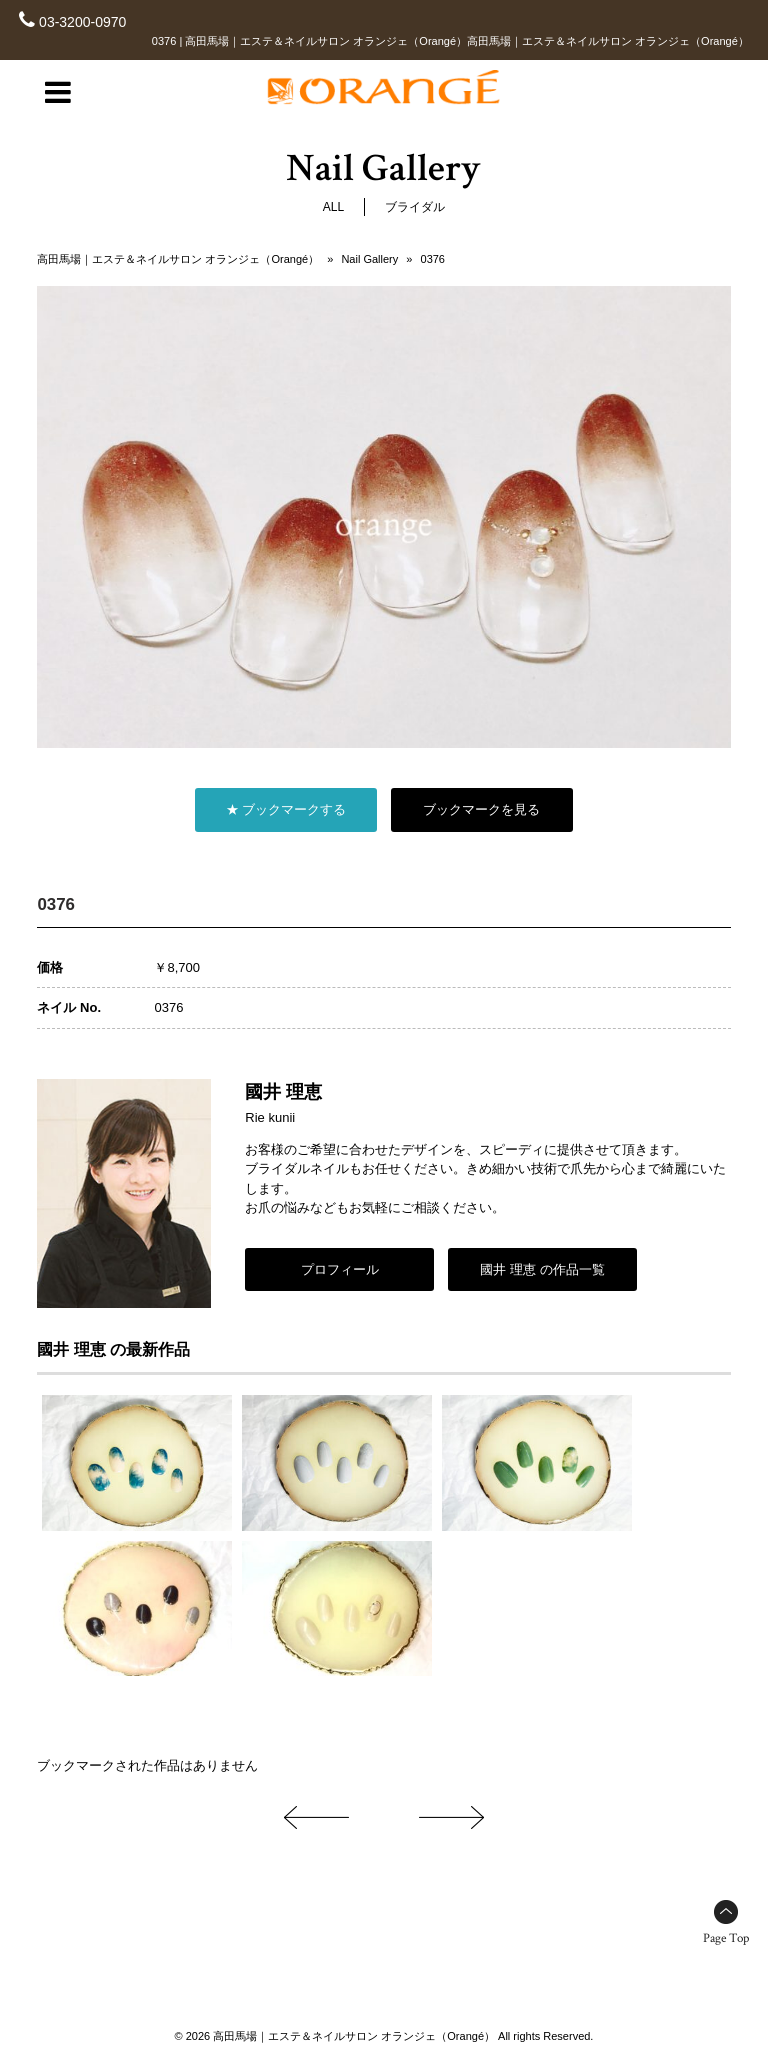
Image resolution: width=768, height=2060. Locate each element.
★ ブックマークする (286, 809)
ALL (333, 207)
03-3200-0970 (82, 22)
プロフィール (340, 1269)
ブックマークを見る (481, 809)
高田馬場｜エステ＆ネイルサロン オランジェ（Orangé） (178, 259)
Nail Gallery (369, 259)
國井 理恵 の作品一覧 (542, 1269)
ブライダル (415, 207)
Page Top (726, 1938)
